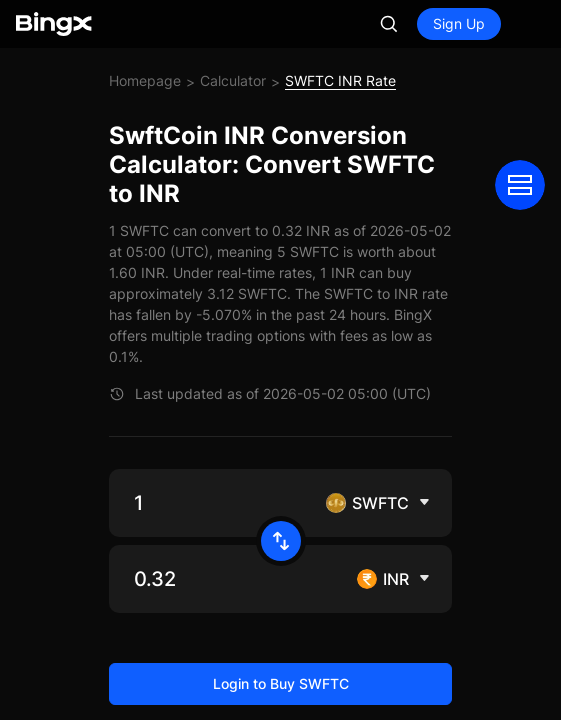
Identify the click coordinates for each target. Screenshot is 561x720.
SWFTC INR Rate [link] (340, 80)
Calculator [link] (233, 80)
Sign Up (459, 23)
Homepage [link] (145, 80)
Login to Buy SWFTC (281, 683)
